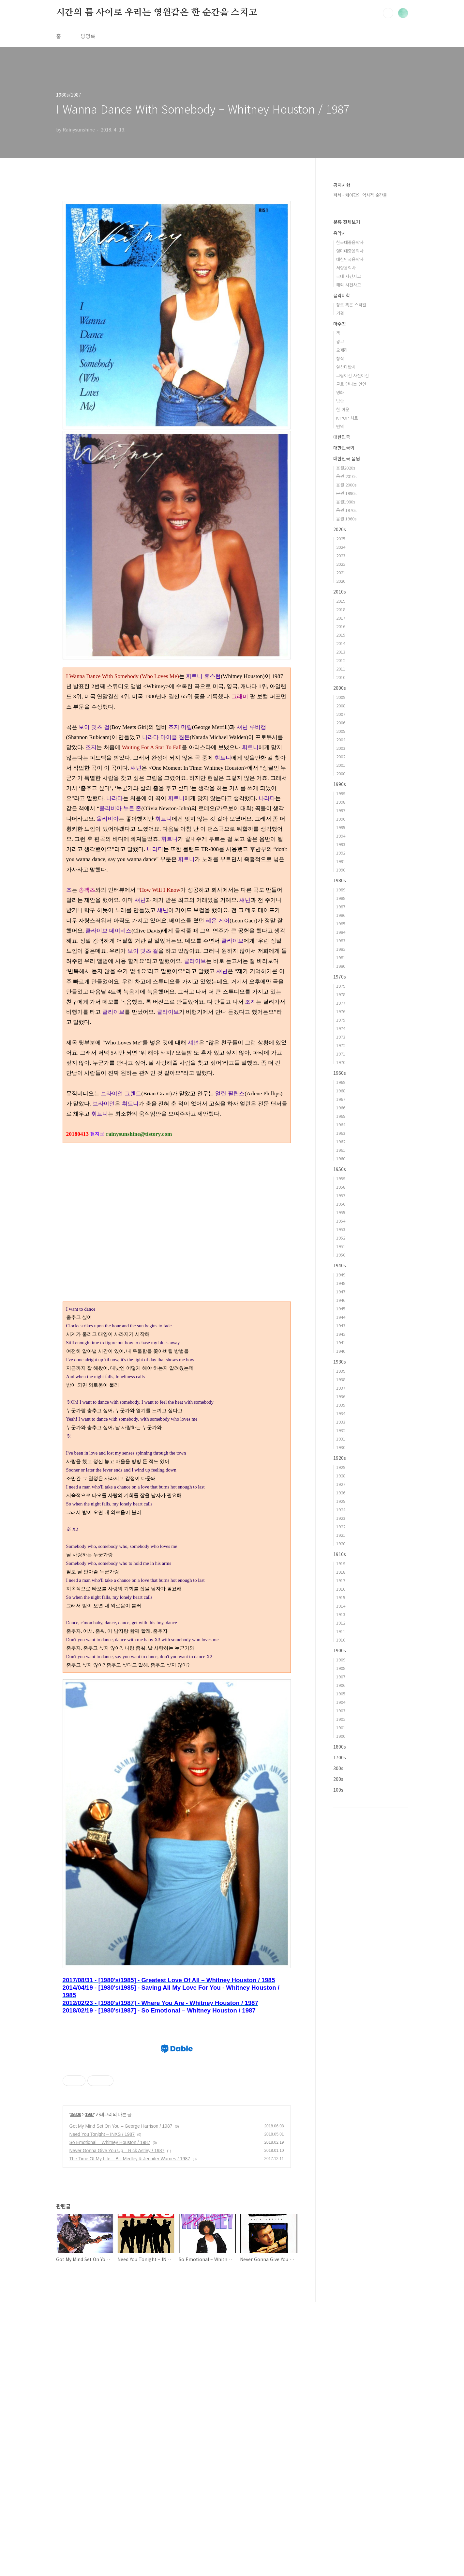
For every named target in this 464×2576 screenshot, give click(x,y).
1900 (340, 1736)
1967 (340, 1099)
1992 (340, 853)
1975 (340, 1020)
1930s (339, 1361)
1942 (340, 1334)
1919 (340, 1563)
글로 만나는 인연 (351, 384)
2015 (340, 635)
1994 (340, 836)
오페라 (342, 350)
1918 (340, 1572)
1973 (340, 1037)
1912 (340, 1623)
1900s (339, 1650)
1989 (340, 890)
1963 (340, 1133)
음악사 (339, 233)
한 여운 (342, 409)
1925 (340, 1501)
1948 (340, 1283)
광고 (340, 341)
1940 (340, 1351)
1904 (340, 1702)
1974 (340, 1028)
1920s (339, 1458)
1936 (340, 1396)
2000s (339, 688)
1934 (340, 1413)
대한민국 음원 (346, 458)
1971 (340, 1054)
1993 (340, 844)
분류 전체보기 (346, 222)
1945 (340, 1308)
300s (338, 1768)
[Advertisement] (177, 1197)
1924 (340, 1509)
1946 (340, 1300)
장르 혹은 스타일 (351, 304)
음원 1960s (346, 519)
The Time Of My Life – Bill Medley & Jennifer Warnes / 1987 (129, 2432)
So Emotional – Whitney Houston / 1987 (109, 2416)
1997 (340, 810)
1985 (340, 923)
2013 (340, 652)
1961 (340, 1150)
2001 (340, 765)
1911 (340, 1631)
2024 (340, 547)
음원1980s (345, 502)
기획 (340, 313)
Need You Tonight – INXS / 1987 (102, 2408)
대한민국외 (343, 447)
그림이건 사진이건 (352, 375)
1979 (340, 986)
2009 (340, 697)
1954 (340, 1221)
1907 (340, 1677)
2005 (340, 731)
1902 (340, 1719)
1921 (340, 1535)
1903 (340, 1710)
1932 (340, 1430)
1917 (340, 1580)
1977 (340, 1003)
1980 (340, 966)
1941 (340, 1342)
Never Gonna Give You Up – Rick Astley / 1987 (117, 2424)
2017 (340, 618)
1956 (340, 1204)
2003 (340, 748)
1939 (340, 1371)
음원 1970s (346, 510)
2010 (340, 677)
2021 (340, 572)
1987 (89, 2388)
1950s (339, 1169)
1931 (340, 1439)
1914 (340, 1606)
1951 (340, 1246)
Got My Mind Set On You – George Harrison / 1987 (120, 2400)
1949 (340, 1275)
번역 (340, 426)
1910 (340, 1640)
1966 (340, 1107)
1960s (339, 1073)
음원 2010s (346, 476)
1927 (340, 1484)
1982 (340, 949)
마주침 (339, 323)
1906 (340, 1685)
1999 (340, 793)
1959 (340, 1178)
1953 (340, 1229)
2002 (340, 756)
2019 (340, 601)
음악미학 (341, 295)
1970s (339, 976)
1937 (340, 1388)
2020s (339, 529)
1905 (340, 1693)
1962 (340, 1141)
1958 (340, 1187)
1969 (340, 1082)
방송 (340, 401)
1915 (340, 1597)
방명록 (88, 36)
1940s (339, 1265)
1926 (340, 1492)
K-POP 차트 (347, 418)
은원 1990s (346, 493)
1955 (340, 1212)
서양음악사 (346, 268)
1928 (340, 1476)
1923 (340, 1518)
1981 (340, 957)
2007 (340, 714)
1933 (340, 1422)
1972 (340, 1045)
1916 (340, 1589)
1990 (340, 870)
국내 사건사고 (348, 276)
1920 (340, 1543)
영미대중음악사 (350, 251)
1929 (340, 1467)
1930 (340, 1447)
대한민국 (341, 437)
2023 (340, 555)
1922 (340, 1526)
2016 (340, 626)
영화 (340, 392)
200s (338, 1779)
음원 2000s (346, 485)
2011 (340, 669)
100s (338, 1789)
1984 (340, 932)
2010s (339, 591)
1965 (340, 1116)
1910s (339, 1554)
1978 (340, 994)
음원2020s (345, 468)
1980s (75, 2388)
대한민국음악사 (350, 259)
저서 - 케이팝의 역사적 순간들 (360, 195)
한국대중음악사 (350, 242)
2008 (340, 705)
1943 (340, 1325)
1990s (339, 784)
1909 (340, 1660)
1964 (340, 1124)
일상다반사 (346, 367)
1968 (340, 1090)
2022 (340, 564)
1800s (339, 1746)
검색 (388, 13)
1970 (340, 1062)
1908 (340, 1668)
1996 (340, 819)
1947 (340, 1291)
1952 (340, 1238)
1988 (340, 898)
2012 (340, 660)
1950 (340, 1255)
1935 (340, 1405)
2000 (340, 773)
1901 (340, 1727)
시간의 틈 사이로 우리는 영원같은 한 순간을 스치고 (156, 12)
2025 (340, 538)
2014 (340, 643)
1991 (340, 861)
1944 (340, 1317)
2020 (340, 581)
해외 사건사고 (348, 285)
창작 (340, 358)
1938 (340, 1379)
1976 (340, 1011)
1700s (339, 1757)
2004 (340, 739)
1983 (340, 940)
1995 (340, 827)
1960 (340, 1158)
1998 (340, 802)
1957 (340, 1195)
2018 (340, 609)
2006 (340, 722)
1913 (340, 1614)
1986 (340, 915)
